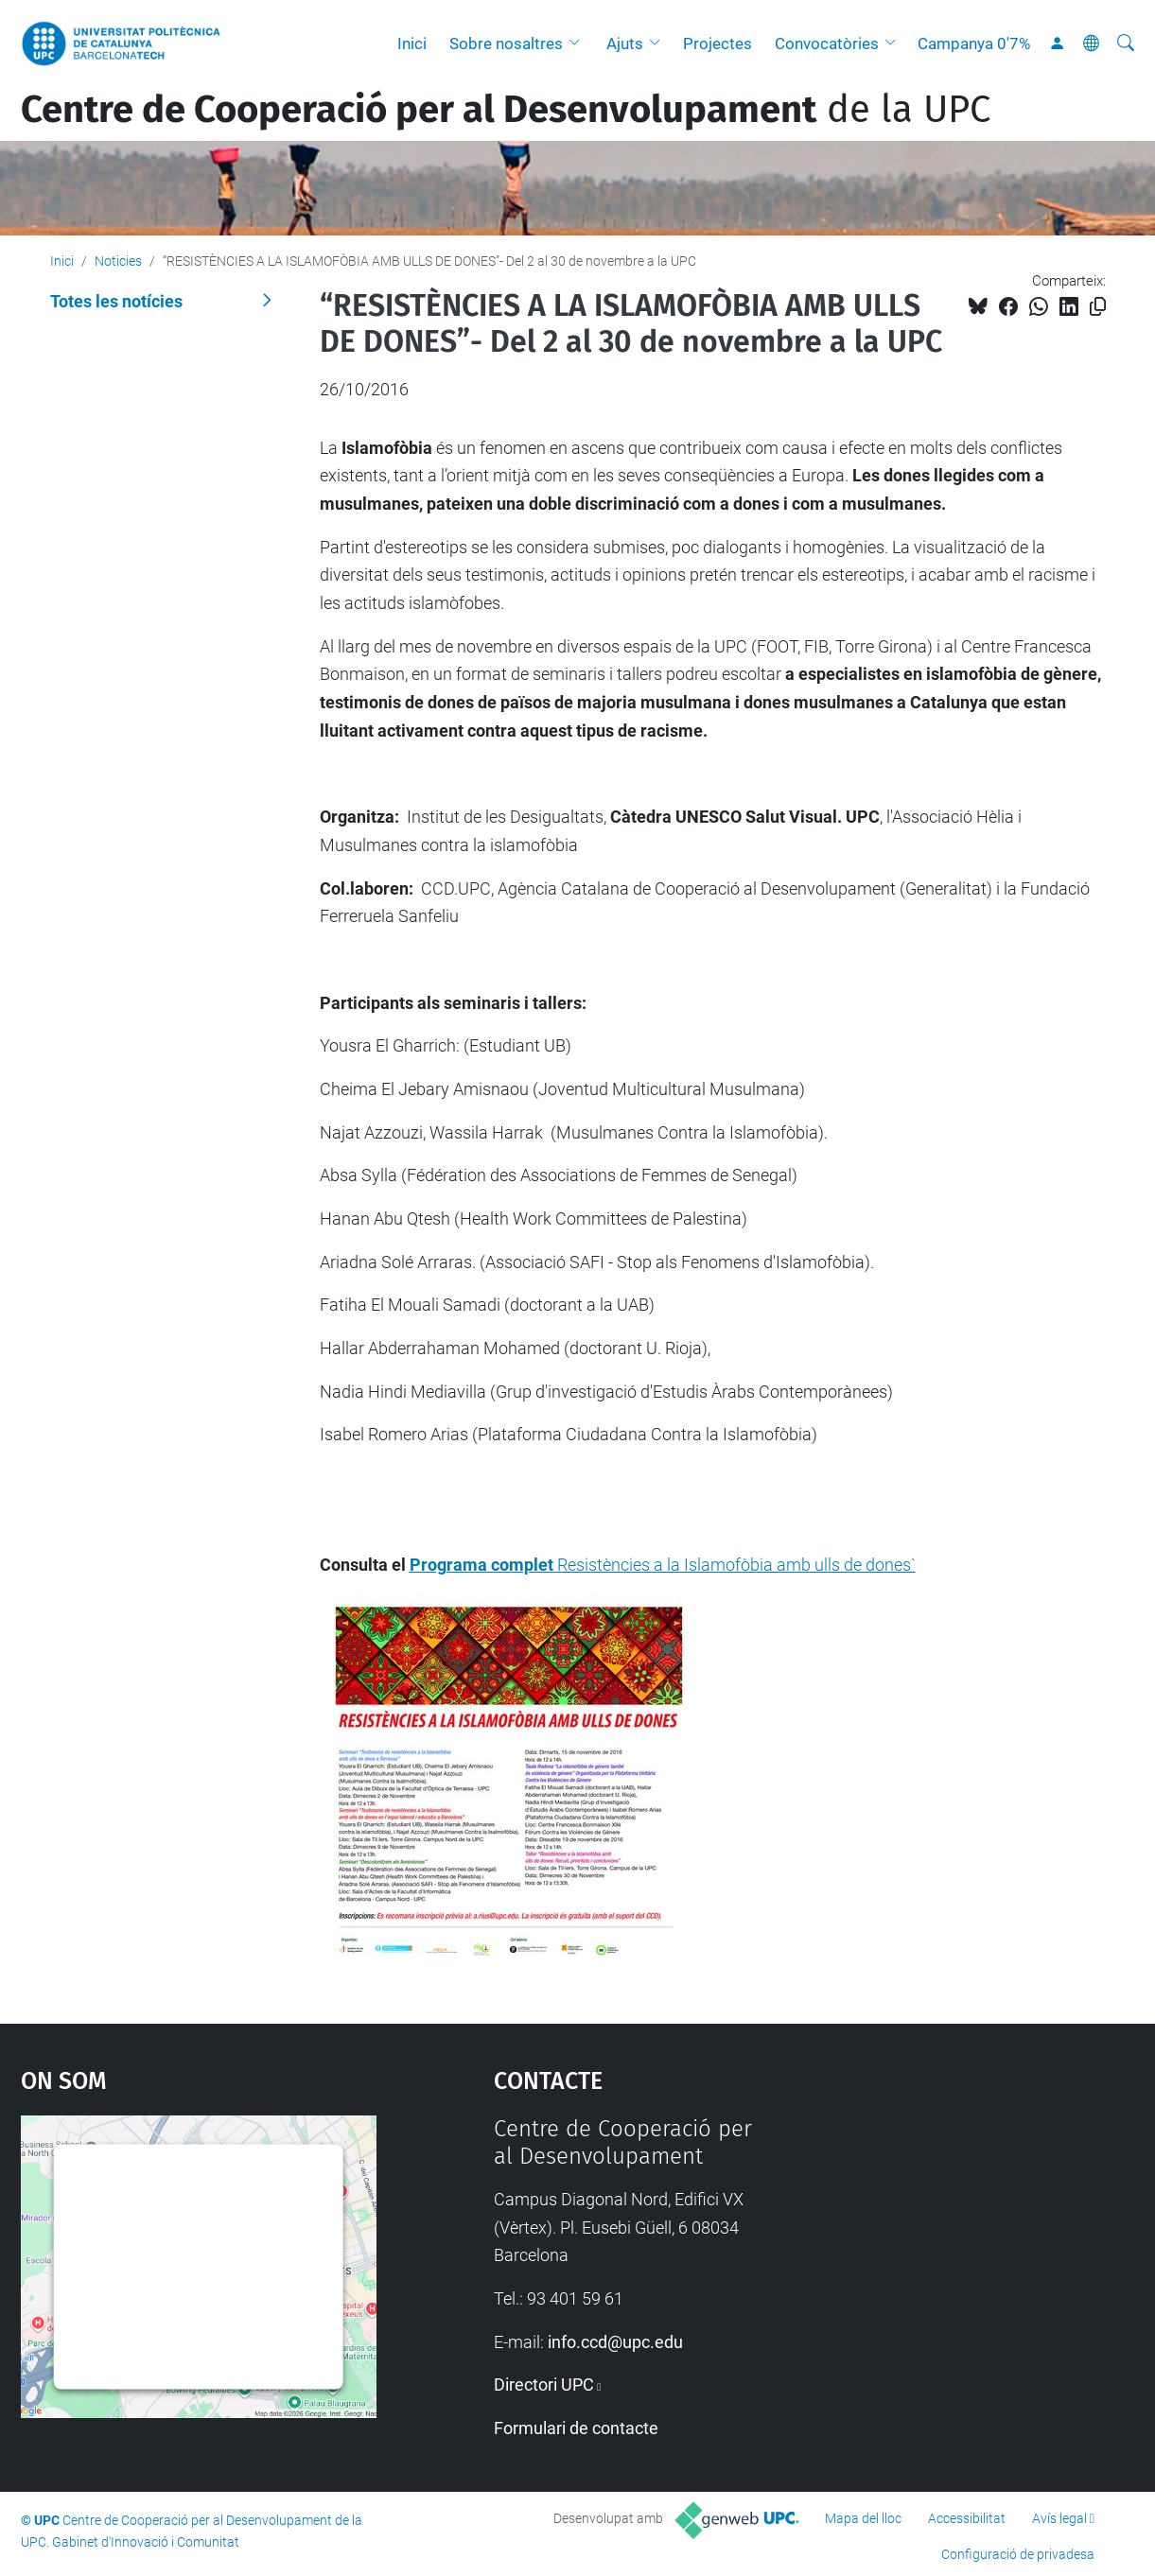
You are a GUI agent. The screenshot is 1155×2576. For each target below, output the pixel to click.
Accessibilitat (967, 2518)
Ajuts (624, 43)
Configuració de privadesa (1017, 2554)
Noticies (118, 261)
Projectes (717, 43)
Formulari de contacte (576, 2428)
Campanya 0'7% (974, 43)
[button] (579, 43)
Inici (412, 43)
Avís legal (1059, 2518)
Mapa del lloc (863, 2518)
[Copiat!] (1098, 307)
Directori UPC (544, 2384)
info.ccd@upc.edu (615, 2342)
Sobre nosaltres (506, 43)
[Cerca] (1125, 43)
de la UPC (505, 109)
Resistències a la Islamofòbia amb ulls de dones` (663, 1565)
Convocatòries (827, 43)
